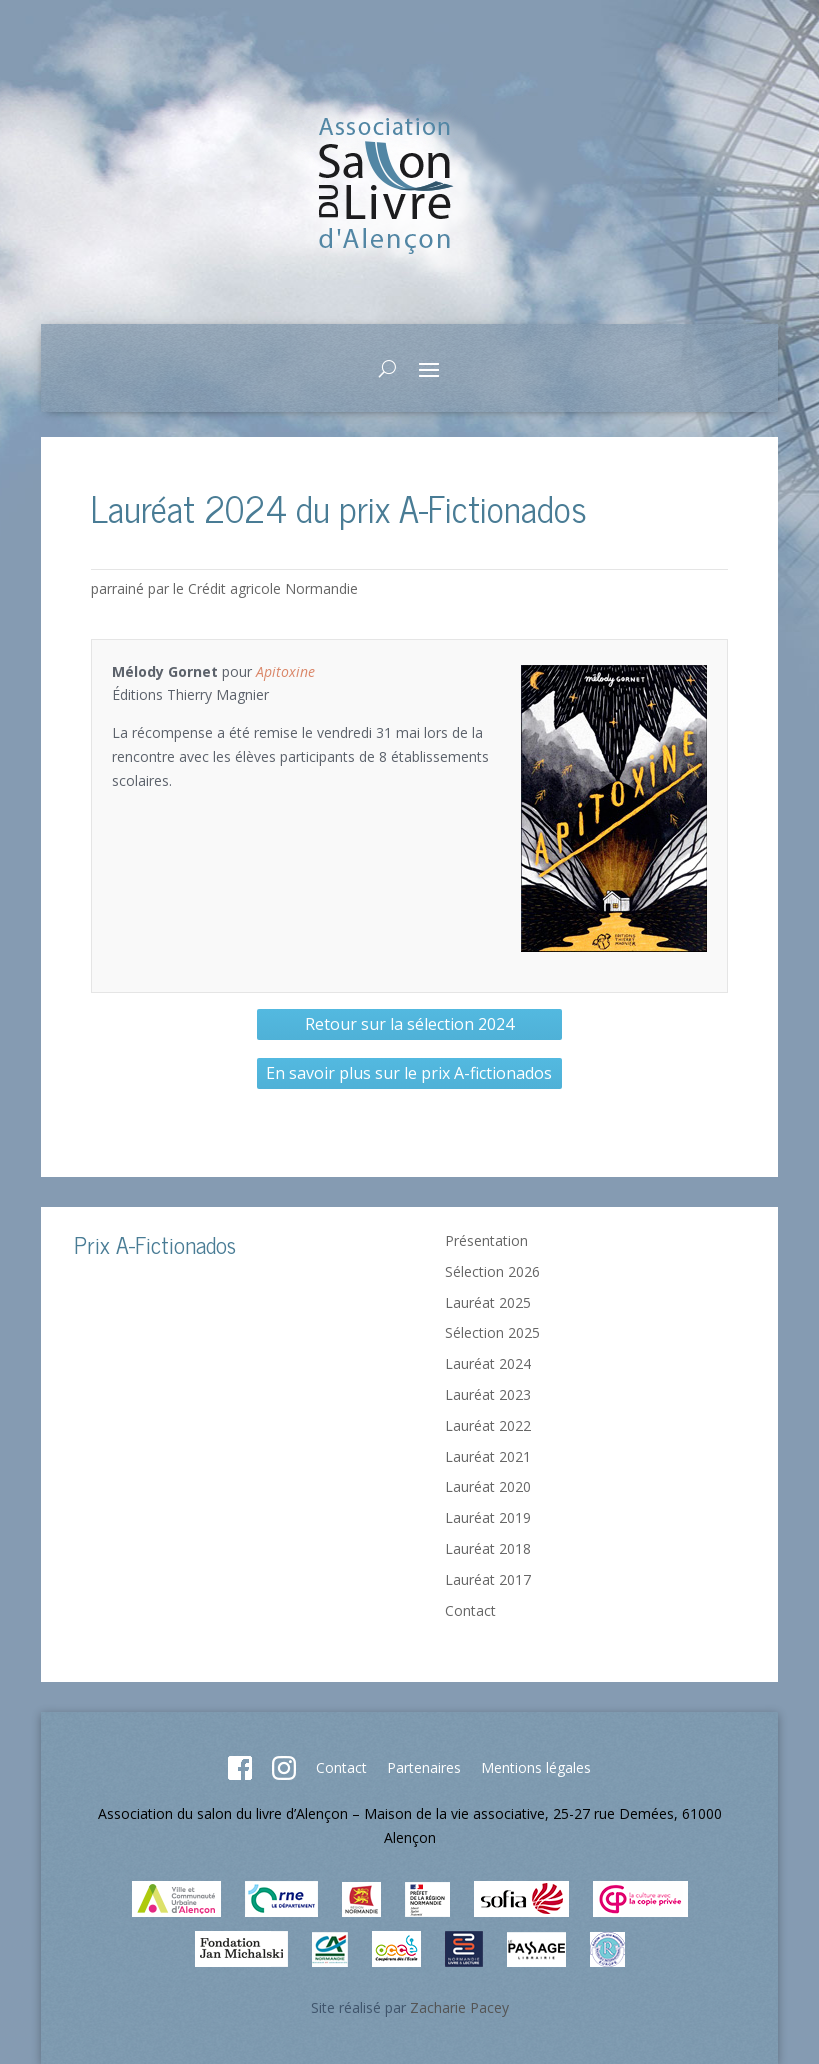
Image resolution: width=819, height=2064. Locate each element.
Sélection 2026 (492, 1271)
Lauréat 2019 (488, 1517)
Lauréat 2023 (488, 1394)
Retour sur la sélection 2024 (409, 1024)
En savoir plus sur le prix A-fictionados (409, 1073)
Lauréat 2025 (488, 1302)
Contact (470, 1610)
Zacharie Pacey (459, 2007)
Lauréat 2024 (488, 1363)
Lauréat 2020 (488, 1486)
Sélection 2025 (492, 1332)
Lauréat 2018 (488, 1548)
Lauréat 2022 (488, 1425)
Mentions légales (536, 1767)
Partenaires (424, 1767)
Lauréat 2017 (488, 1579)
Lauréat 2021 (488, 1456)
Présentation (486, 1240)
